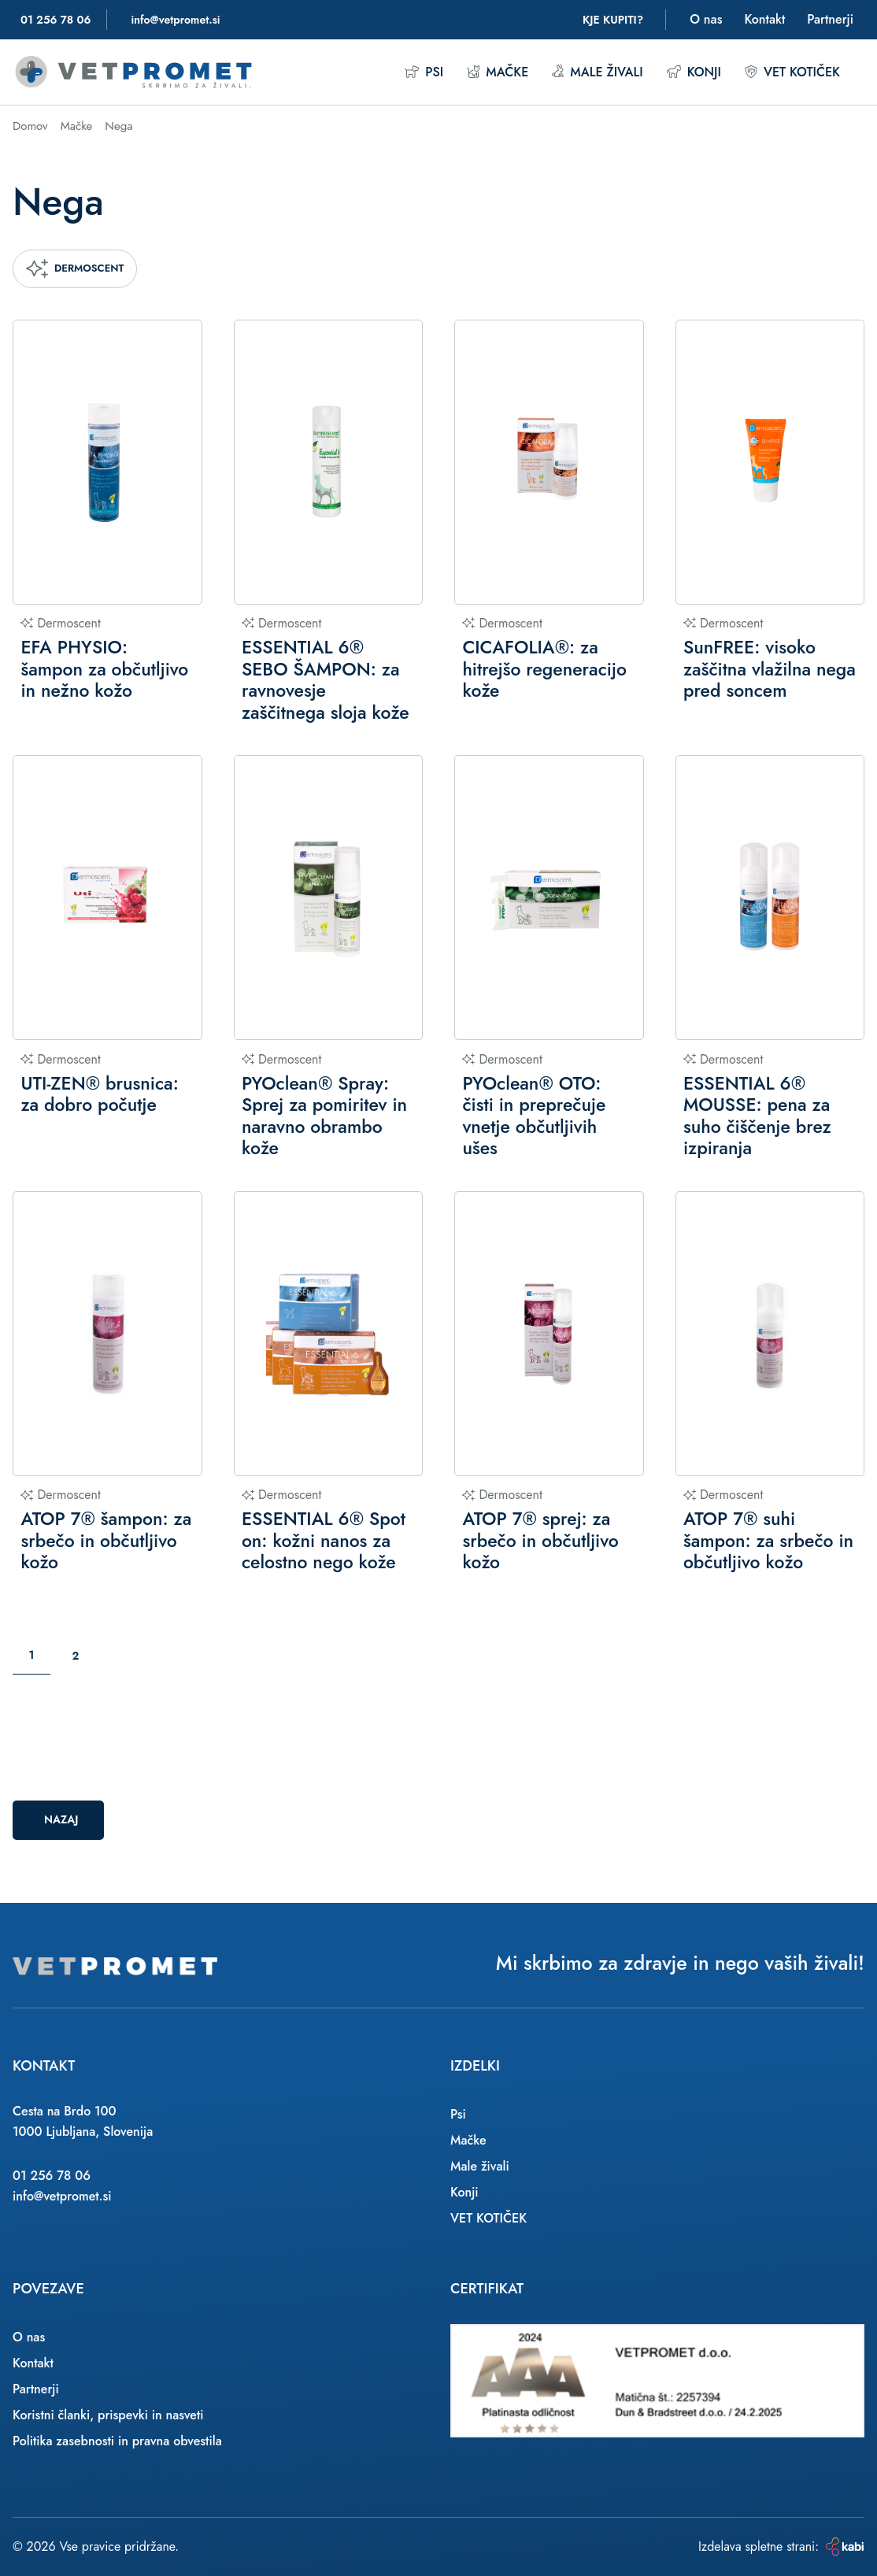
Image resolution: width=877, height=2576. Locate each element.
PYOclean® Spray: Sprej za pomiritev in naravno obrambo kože (324, 1116)
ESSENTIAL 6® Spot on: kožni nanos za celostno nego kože (323, 1541)
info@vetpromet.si (62, 2196)
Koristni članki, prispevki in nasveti (108, 2415)
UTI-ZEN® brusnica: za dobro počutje (99, 1094)
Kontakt (764, 19)
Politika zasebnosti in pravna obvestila (117, 2441)
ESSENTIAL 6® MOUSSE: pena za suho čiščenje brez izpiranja (757, 1116)
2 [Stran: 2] (76, 1656)
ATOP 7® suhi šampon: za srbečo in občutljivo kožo (768, 1541)
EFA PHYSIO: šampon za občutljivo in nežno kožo (104, 669)
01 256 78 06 (52, 2176)
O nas (706, 19)
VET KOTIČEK (792, 72)
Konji (694, 72)
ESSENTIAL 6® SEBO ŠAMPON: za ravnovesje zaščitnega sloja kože (325, 680)
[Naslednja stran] (113, 1656)
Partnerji (830, 19)
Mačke (497, 72)
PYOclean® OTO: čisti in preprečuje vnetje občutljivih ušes (533, 1116)
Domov (30, 126)
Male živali (597, 72)
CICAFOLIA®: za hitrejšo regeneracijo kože (544, 669)
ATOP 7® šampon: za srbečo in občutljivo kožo (105, 1541)
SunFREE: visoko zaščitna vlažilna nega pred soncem (769, 669)
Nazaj (61, 1819)
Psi (423, 72)
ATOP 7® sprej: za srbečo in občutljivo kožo (540, 1541)
